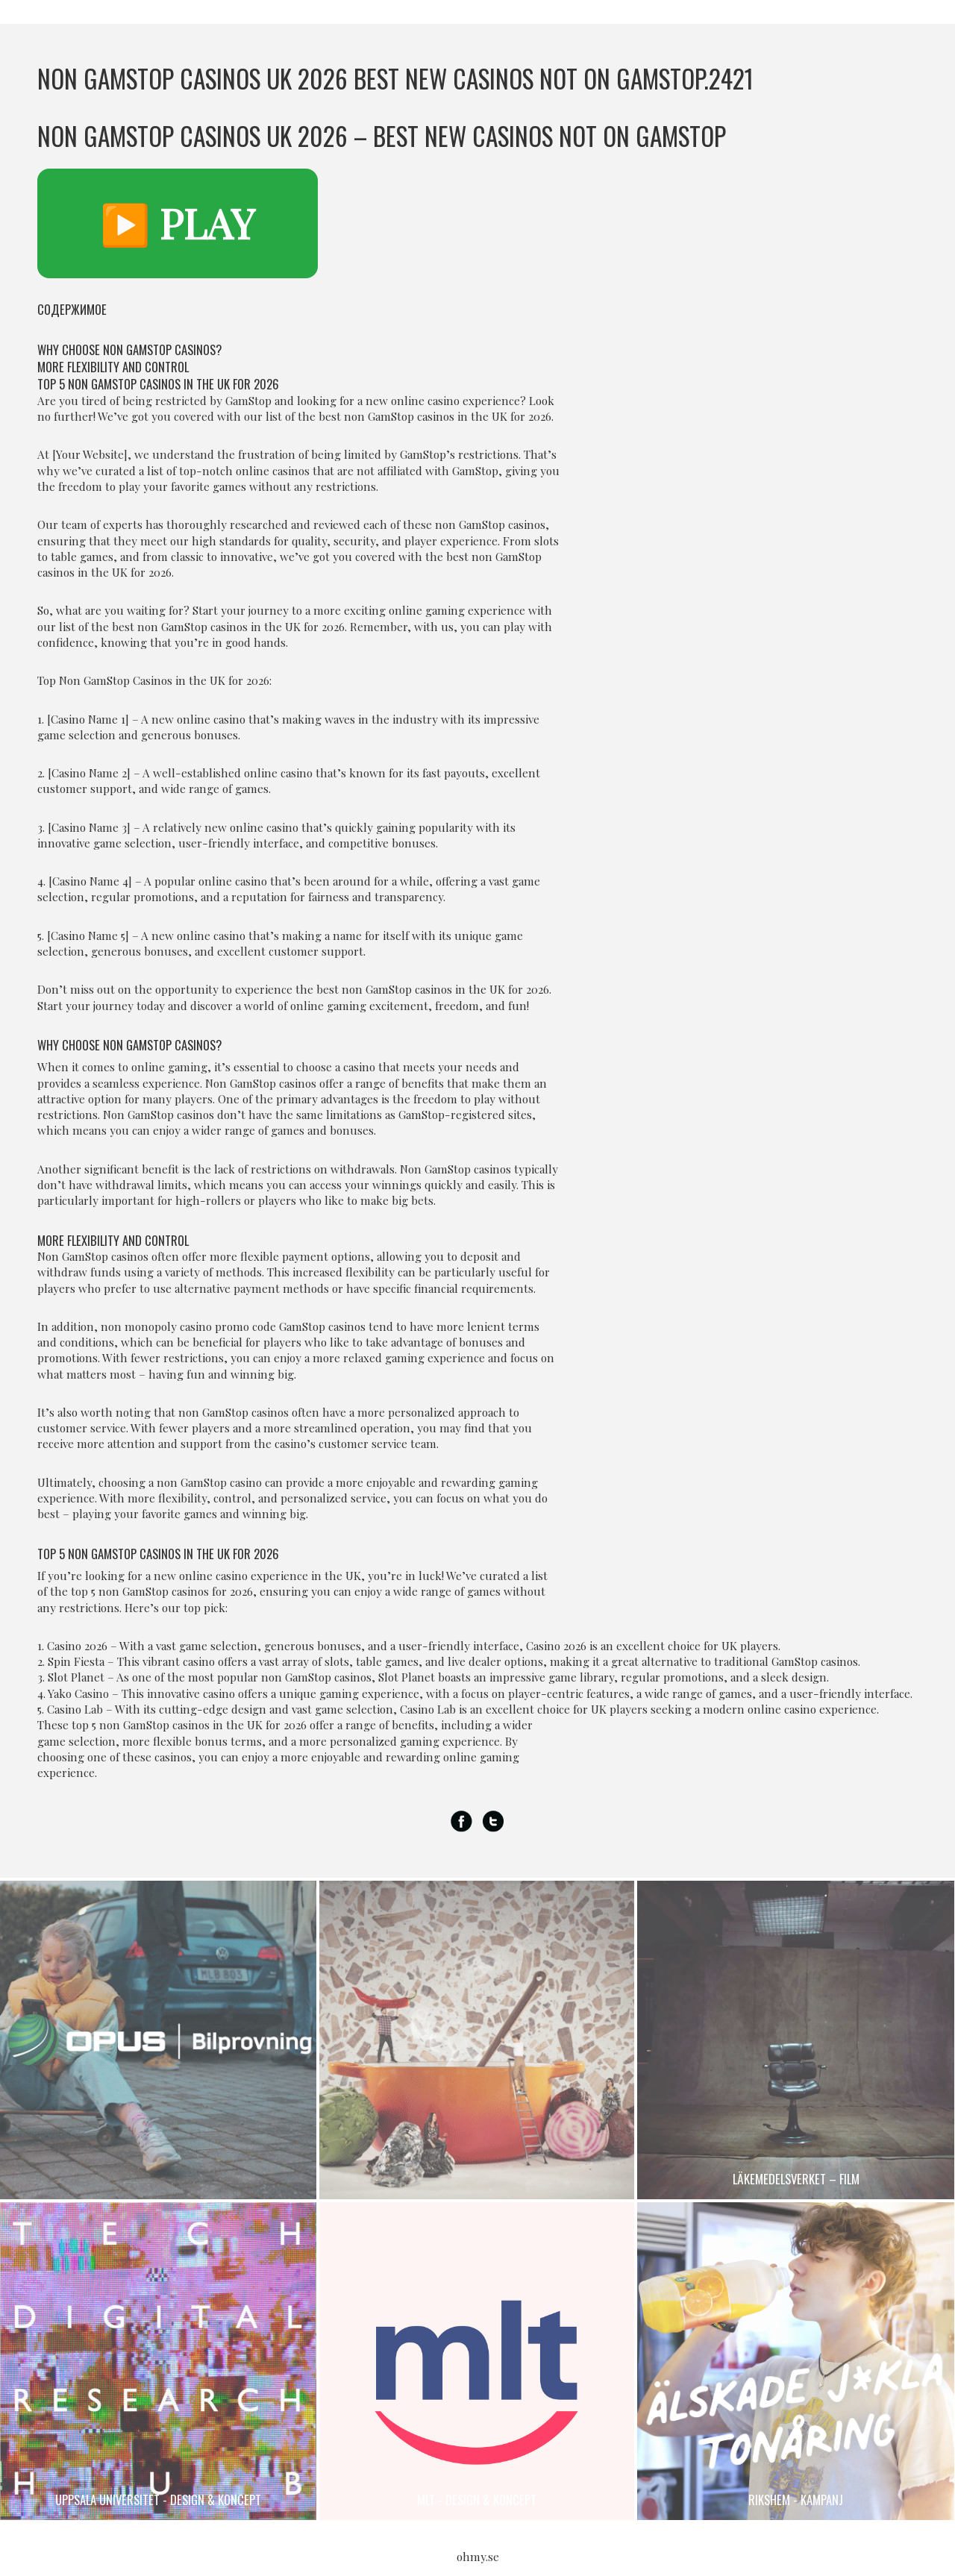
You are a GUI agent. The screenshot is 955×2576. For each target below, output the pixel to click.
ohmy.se (478, 2556)
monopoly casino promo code (200, 1326)
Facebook (462, 1822)
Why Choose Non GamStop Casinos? (129, 349)
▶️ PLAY (177, 223)
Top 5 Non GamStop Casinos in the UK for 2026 (158, 384)
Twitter (493, 1822)
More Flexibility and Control (113, 366)
